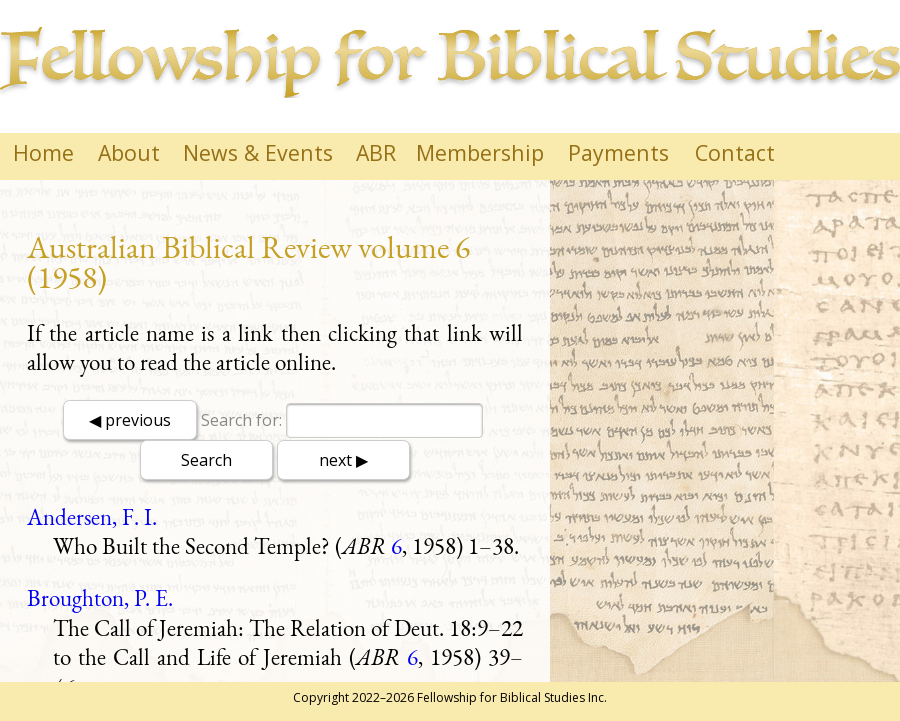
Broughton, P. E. (100, 598)
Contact (735, 152)
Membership (480, 152)
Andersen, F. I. (92, 517)
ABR (376, 152)
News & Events (258, 152)
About (129, 152)
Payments (618, 152)
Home (43, 152)
